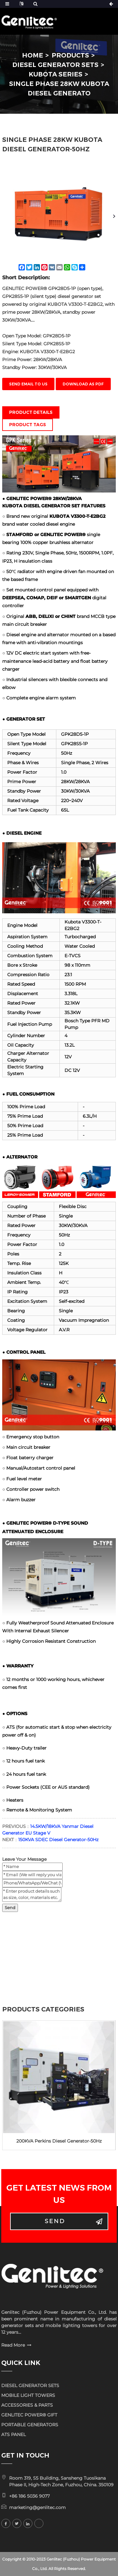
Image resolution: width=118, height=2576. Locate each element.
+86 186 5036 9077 (29, 2496)
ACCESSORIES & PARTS (27, 2405)
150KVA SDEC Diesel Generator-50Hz (58, 1839)
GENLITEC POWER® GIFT (29, 2415)
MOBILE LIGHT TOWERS (28, 2395)
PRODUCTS (70, 55)
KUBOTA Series (55, 74)
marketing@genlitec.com (37, 2507)
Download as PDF (83, 384)
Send (10, 1907)
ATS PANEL (13, 2434)
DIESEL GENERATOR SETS (55, 65)
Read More (13, 2345)
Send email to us (28, 384)
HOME (32, 55)
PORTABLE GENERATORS (29, 2425)
